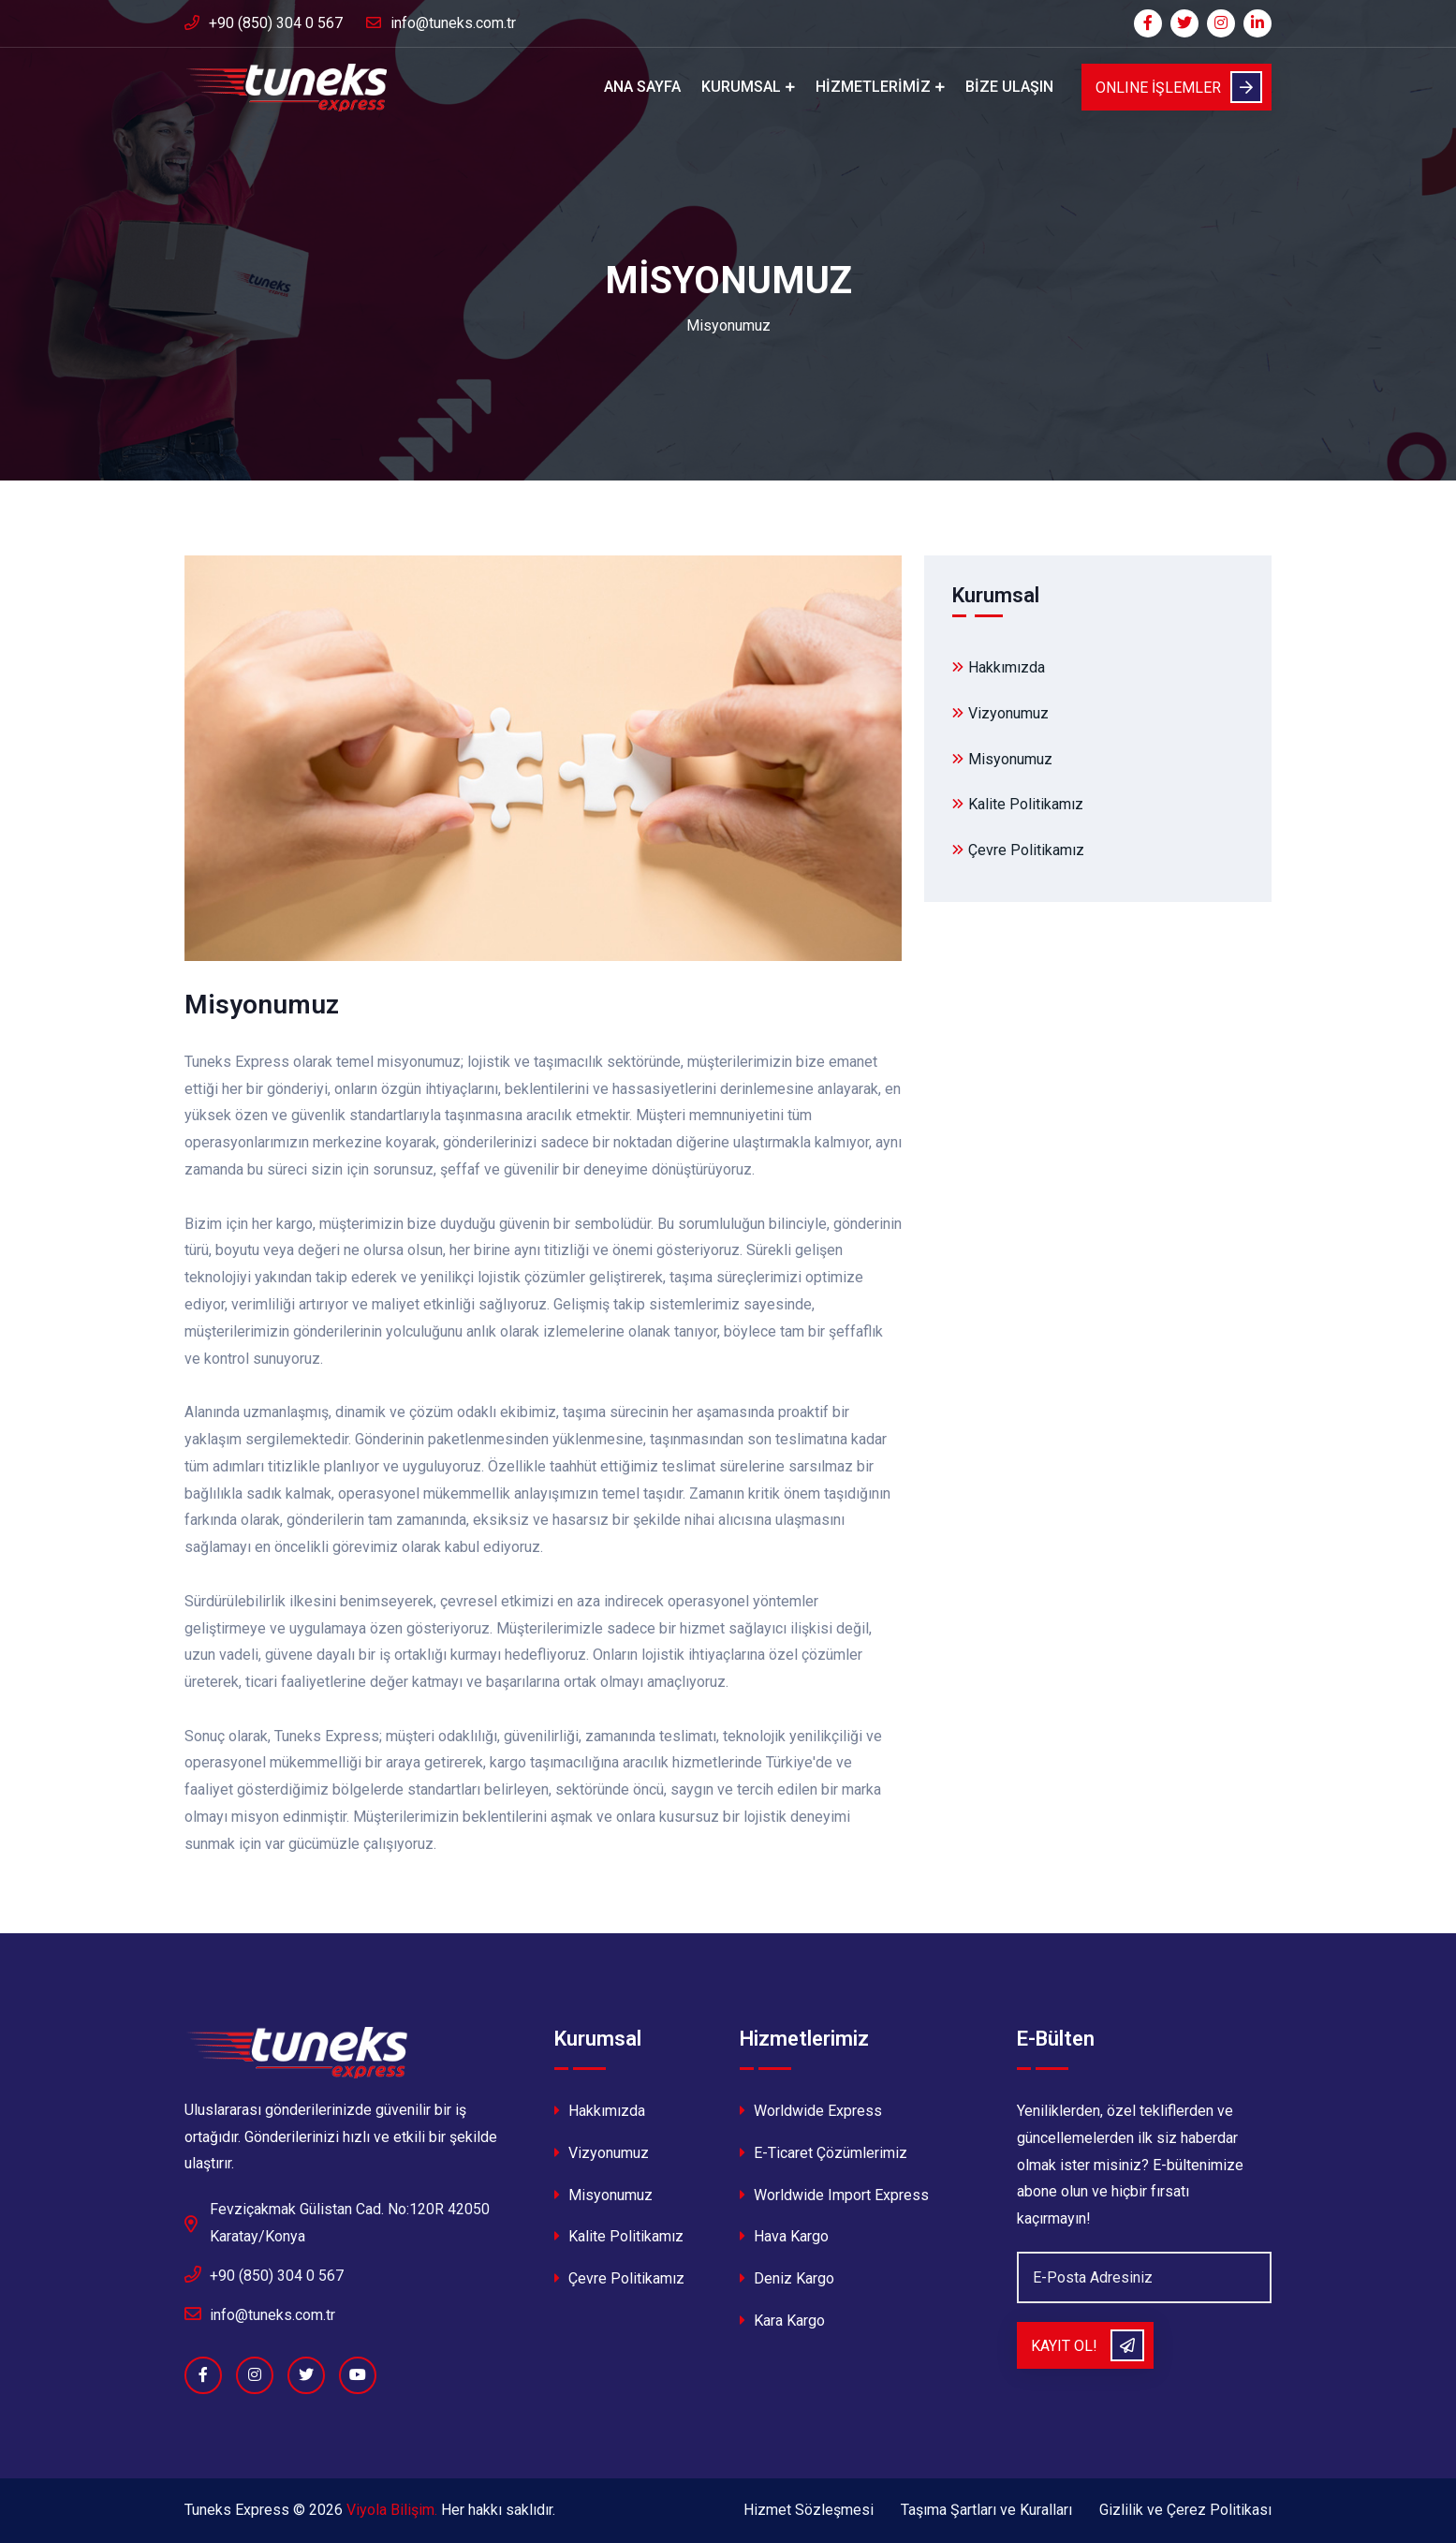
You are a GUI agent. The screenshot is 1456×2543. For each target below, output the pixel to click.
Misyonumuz (1002, 759)
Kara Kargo (782, 2320)
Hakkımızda (998, 667)
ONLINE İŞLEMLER (1179, 87)
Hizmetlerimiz (873, 87)
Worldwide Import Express (834, 2195)
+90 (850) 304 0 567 (263, 23)
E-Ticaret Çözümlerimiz (823, 2153)
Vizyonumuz (1000, 713)
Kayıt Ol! (1087, 2345)
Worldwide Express (811, 2111)
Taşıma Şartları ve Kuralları (986, 2510)
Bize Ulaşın (1009, 87)
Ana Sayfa (642, 87)
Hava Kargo (784, 2236)
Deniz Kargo (787, 2278)
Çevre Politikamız (1018, 850)
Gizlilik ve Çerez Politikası (1185, 2510)
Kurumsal (741, 87)
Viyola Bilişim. (391, 2510)
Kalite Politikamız (1017, 804)
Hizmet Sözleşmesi (808, 2510)
